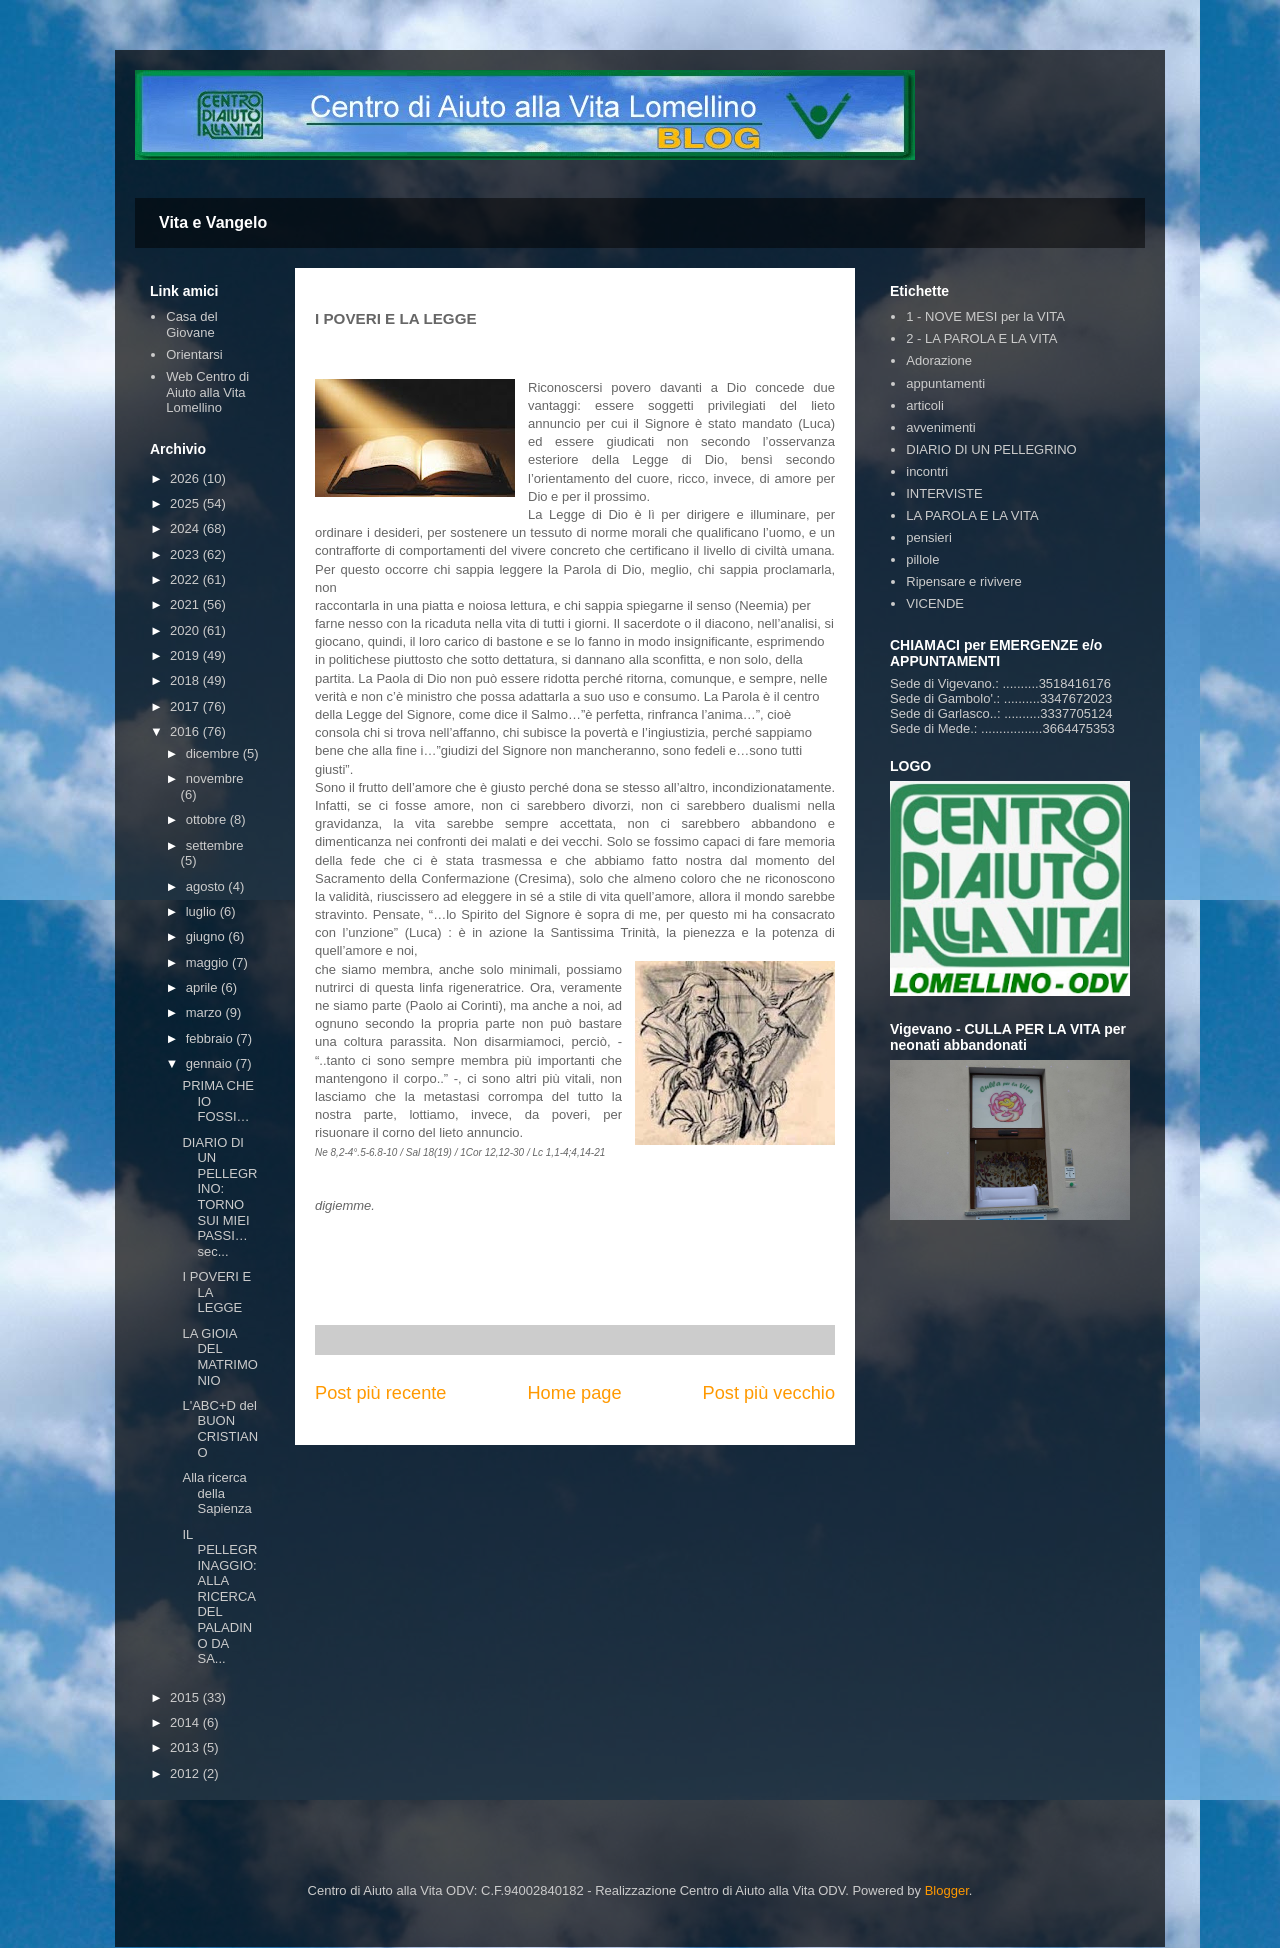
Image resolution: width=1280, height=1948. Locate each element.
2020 (186, 630)
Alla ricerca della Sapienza (216, 1493)
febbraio (211, 1038)
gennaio (211, 1063)
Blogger (947, 1890)
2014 (186, 1722)
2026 (186, 478)
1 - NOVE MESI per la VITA (985, 316)
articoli (925, 405)
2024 (186, 528)
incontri (927, 471)
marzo (206, 1012)
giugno (207, 936)
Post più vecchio (769, 1393)
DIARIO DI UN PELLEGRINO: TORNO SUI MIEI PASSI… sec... (219, 1197)
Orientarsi (194, 354)
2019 (186, 655)
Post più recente (380, 1393)
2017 (186, 706)
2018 (186, 680)
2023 (186, 554)
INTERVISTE (944, 493)
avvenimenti (940, 427)
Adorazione (939, 360)
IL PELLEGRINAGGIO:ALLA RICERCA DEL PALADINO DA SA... (219, 1597)
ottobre (208, 819)
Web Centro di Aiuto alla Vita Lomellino (207, 392)
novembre (215, 778)
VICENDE (935, 603)
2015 (186, 1697)
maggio (209, 962)
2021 (186, 604)
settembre (215, 845)
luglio (203, 911)
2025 (186, 503)
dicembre (214, 753)
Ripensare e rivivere (964, 581)
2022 (186, 579)
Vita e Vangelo (213, 222)
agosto (207, 886)
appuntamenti (945, 383)
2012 (186, 1773)
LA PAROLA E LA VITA (972, 515)
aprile (203, 987)
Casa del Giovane (191, 324)
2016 (186, 731)
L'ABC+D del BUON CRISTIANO (220, 1429)
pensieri (929, 537)
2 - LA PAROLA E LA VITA (981, 338)
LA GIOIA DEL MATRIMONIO (219, 1357)
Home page (574, 1393)
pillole (922, 559)
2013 (186, 1747)
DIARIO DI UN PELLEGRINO (991, 449)
